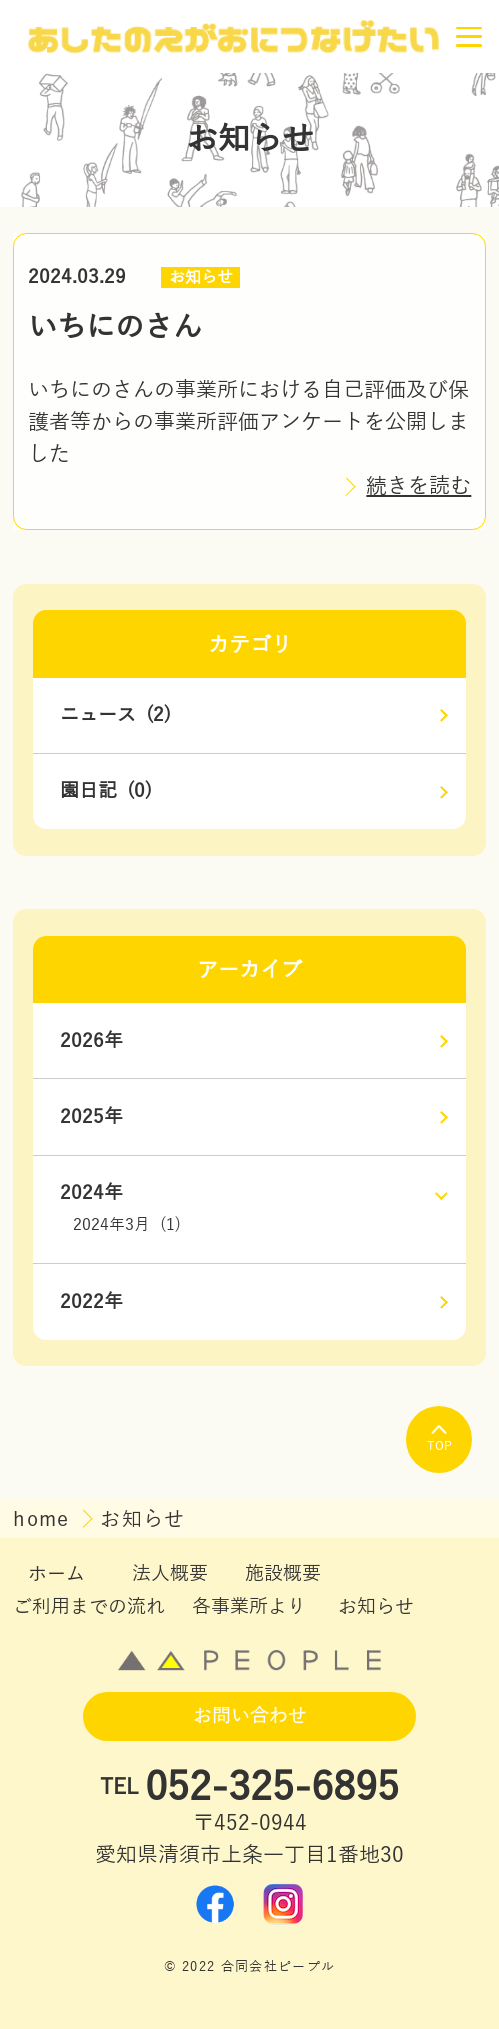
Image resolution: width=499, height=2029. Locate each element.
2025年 (91, 1117)
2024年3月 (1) (127, 1225)
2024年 (91, 1193)
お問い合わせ (250, 1716)
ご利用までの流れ (89, 1607)
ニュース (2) (115, 715)
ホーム (56, 1574)
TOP (439, 1439)
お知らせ (201, 278)
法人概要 (170, 1574)
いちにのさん (115, 327)
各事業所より (249, 1607)
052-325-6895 (272, 1788)
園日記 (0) (106, 791)
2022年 (91, 1302)
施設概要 (283, 1574)
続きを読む (418, 486)
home (45, 1519)
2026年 (91, 1041)
